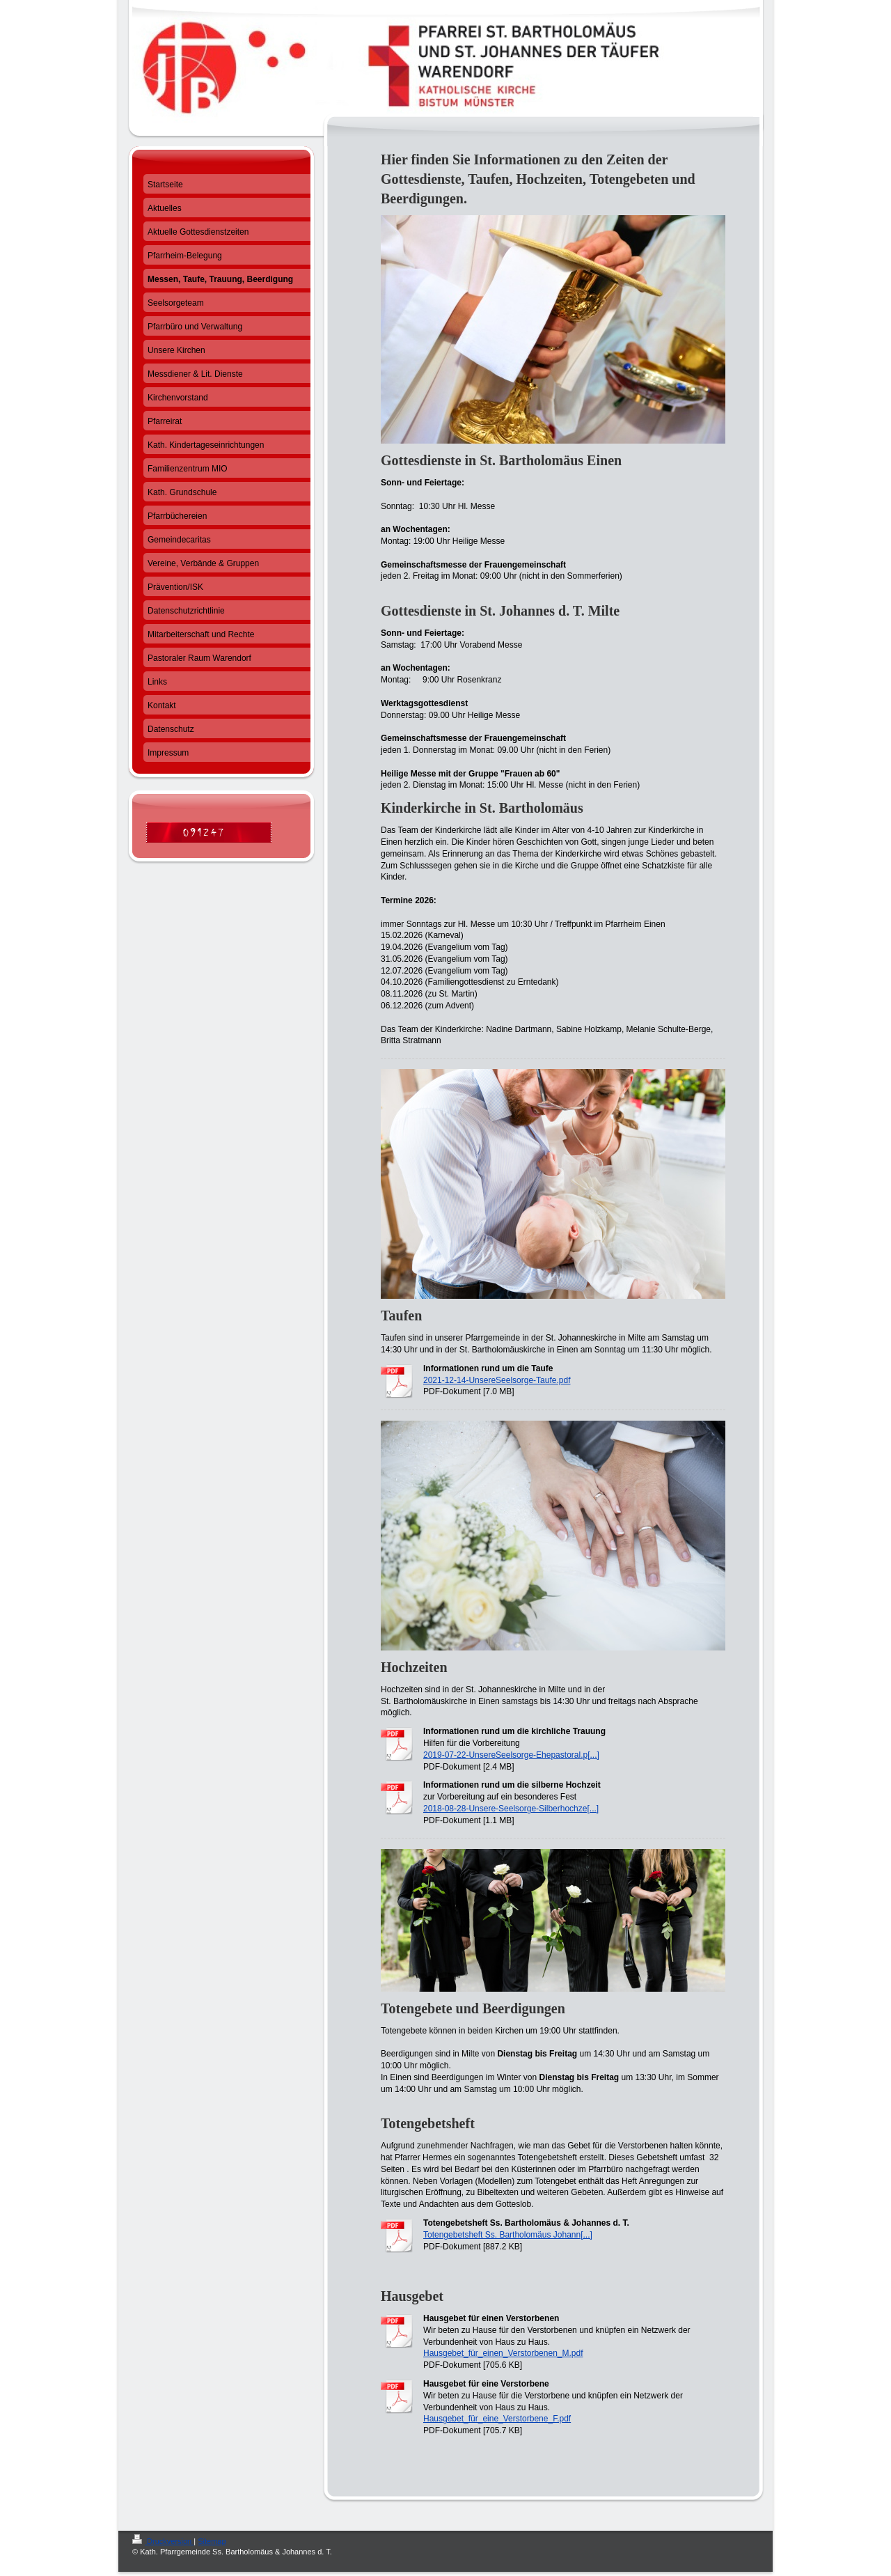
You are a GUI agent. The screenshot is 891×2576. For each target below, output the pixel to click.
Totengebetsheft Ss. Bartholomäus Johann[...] (507, 2235)
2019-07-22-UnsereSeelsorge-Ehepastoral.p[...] (511, 1755)
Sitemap (212, 2541)
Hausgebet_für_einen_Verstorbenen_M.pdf (503, 2353)
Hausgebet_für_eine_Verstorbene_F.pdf (497, 2418)
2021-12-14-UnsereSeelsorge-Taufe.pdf (496, 1380)
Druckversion (163, 2541)
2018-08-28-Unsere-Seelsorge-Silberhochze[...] (511, 1808)
